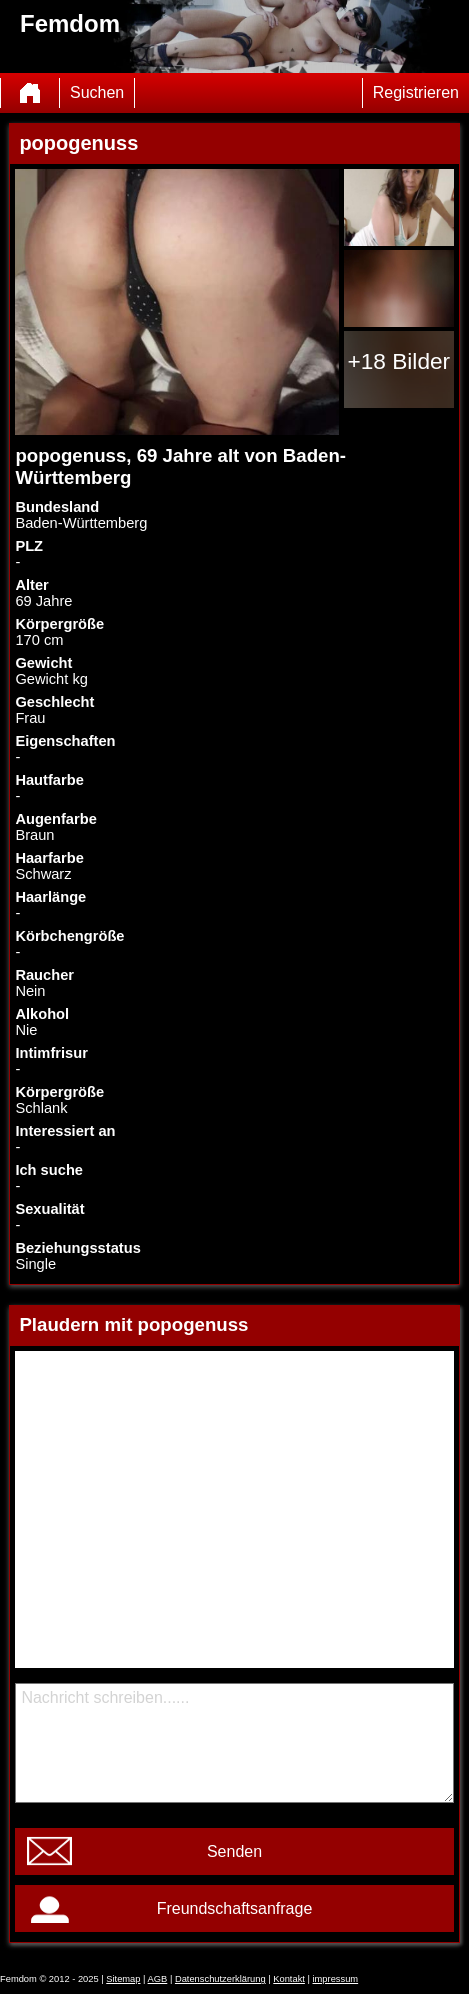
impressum (336, 1979)
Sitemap (123, 1979)
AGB (158, 1979)
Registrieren (416, 92)
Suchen (97, 92)
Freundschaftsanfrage (235, 1908)
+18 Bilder (398, 361)
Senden (234, 1851)
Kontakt (289, 1979)
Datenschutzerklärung (220, 1979)
